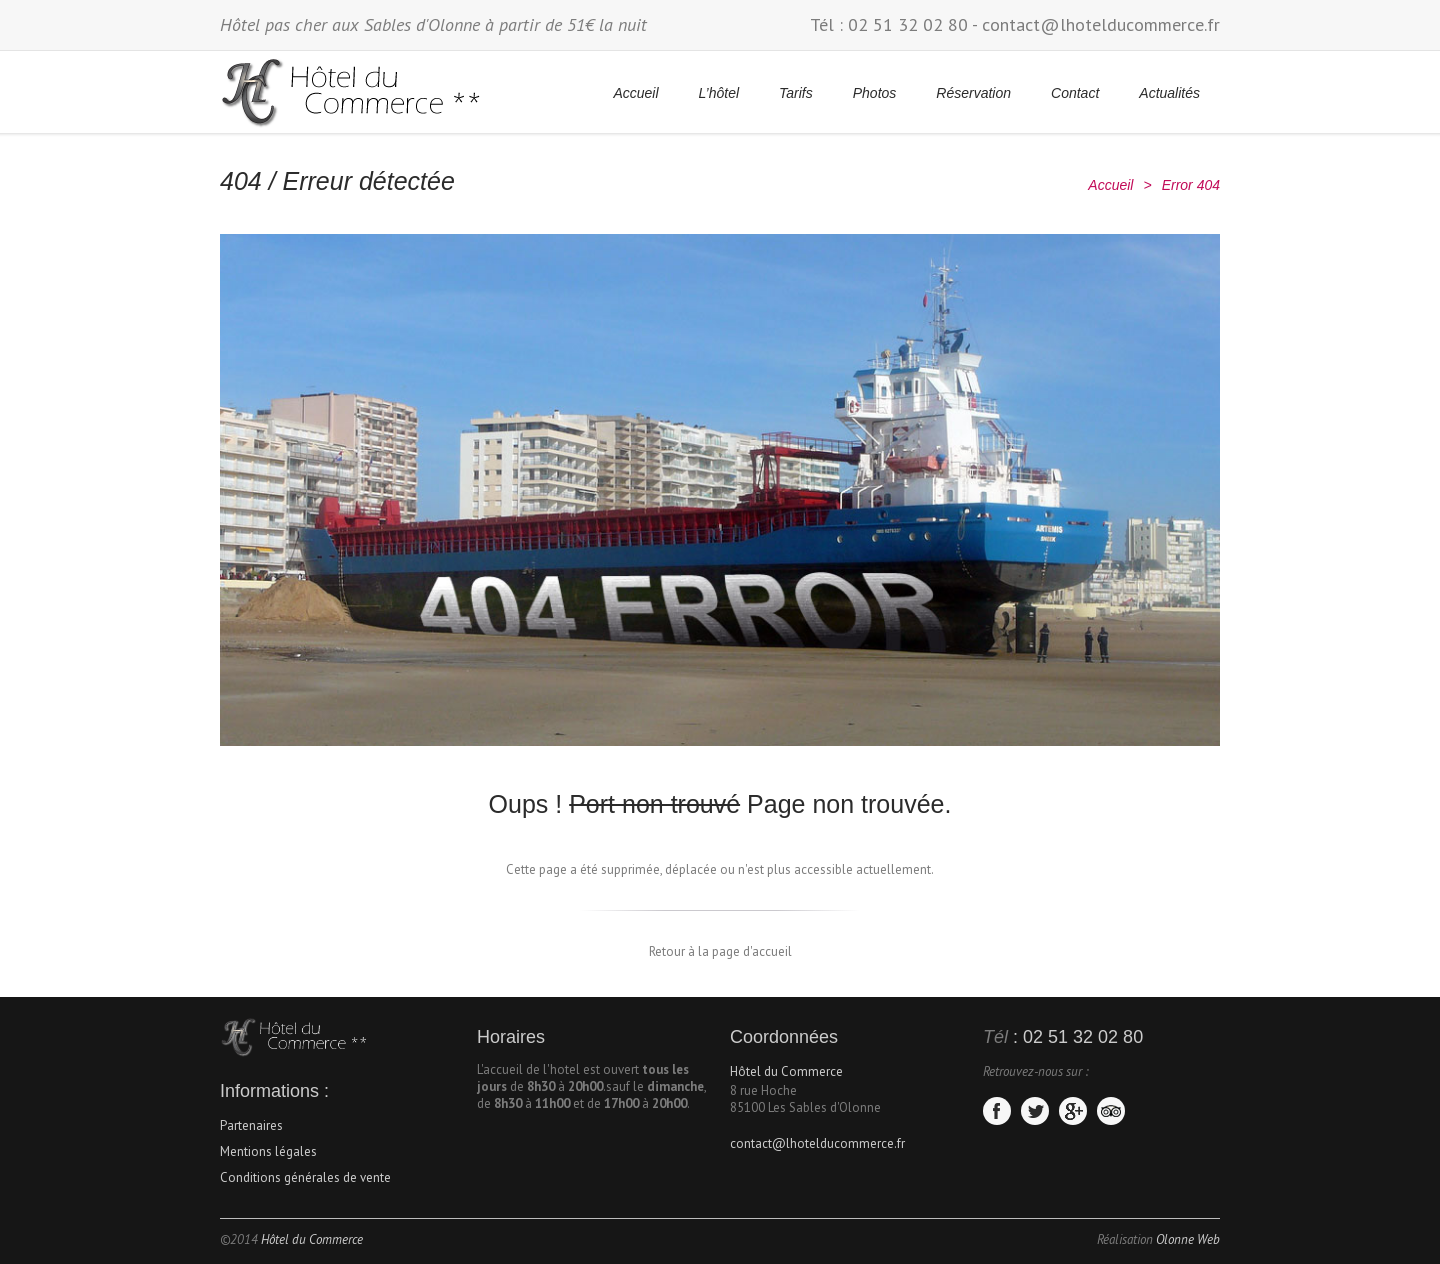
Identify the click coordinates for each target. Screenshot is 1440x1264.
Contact (1075, 93)
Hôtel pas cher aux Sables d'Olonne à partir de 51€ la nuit (433, 24)
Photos (875, 93)
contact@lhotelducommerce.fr (1101, 24)
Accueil (635, 93)
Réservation (973, 93)
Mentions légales (268, 1151)
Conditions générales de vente (305, 1177)
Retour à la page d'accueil (720, 951)
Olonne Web (1188, 1239)
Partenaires (251, 1125)
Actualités (1169, 93)
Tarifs (796, 93)
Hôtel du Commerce (786, 1071)
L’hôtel (719, 93)
